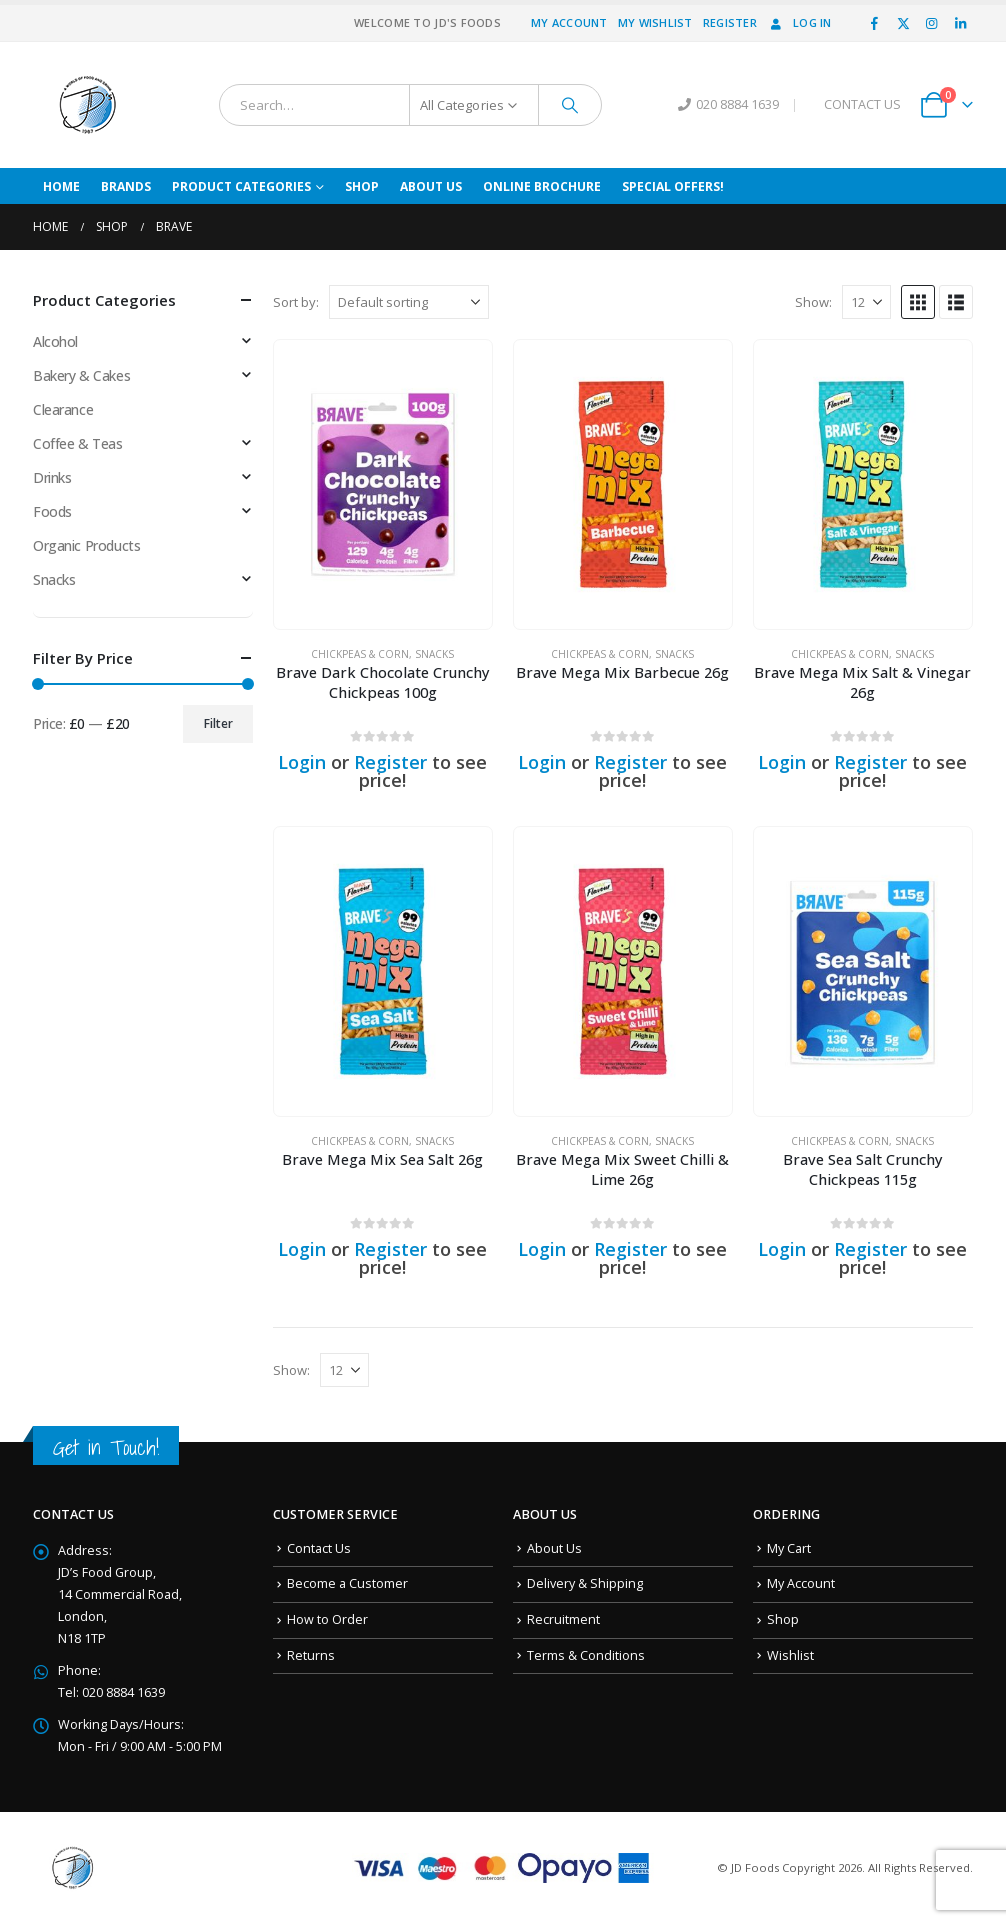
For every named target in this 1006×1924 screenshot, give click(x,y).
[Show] (866, 302)
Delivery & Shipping (585, 1583)
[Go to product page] (383, 484)
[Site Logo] (88, 105)
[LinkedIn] (960, 23)
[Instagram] (932, 23)
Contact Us (319, 1548)
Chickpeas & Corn (360, 654)
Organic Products (86, 545)
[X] (903, 23)
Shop (362, 186)
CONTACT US (862, 104)
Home (61, 186)
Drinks (52, 477)
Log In (799, 22)
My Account (569, 22)
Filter (218, 723)
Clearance (63, 409)
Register (730, 22)
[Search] (570, 105)
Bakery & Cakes (81, 375)
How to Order (327, 1619)
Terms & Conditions (586, 1655)
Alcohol (55, 341)
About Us (431, 186)
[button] (918, 302)
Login (302, 762)
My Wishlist (655, 22)
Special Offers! (673, 186)
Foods (52, 511)
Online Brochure (542, 186)
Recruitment (563, 1619)
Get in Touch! (106, 1447)
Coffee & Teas (78, 443)
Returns (311, 1655)
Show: (813, 302)
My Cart (789, 1548)
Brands (126, 186)
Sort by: (296, 302)
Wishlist (790, 1655)
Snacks (434, 654)
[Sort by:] (409, 302)
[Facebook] (875, 23)
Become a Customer (347, 1583)
